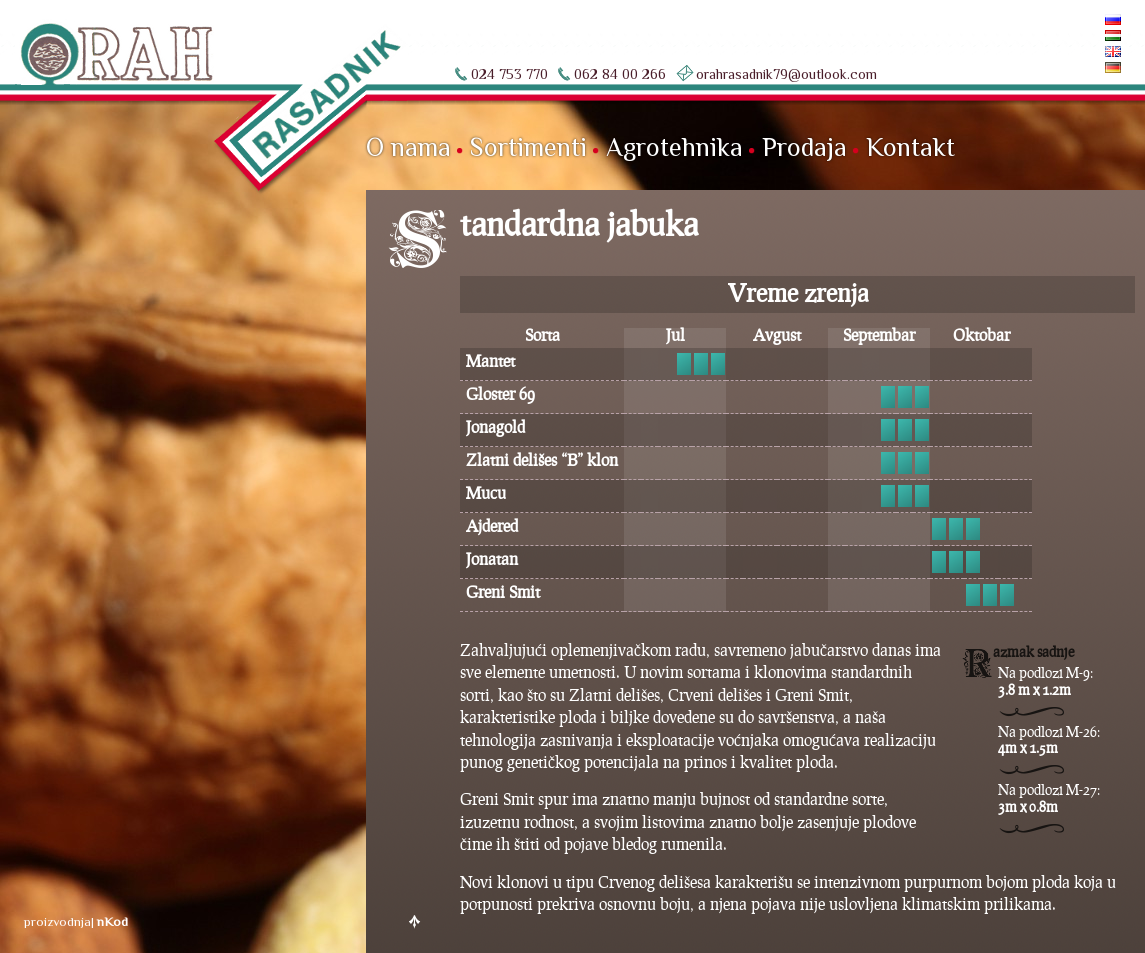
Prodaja (804, 147)
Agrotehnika (674, 147)
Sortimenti (528, 147)
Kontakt (910, 147)
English (1080, 51)
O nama (408, 147)
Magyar (1081, 35)
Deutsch (1079, 67)
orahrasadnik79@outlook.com (786, 74)
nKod (112, 921)
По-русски (1073, 19)
